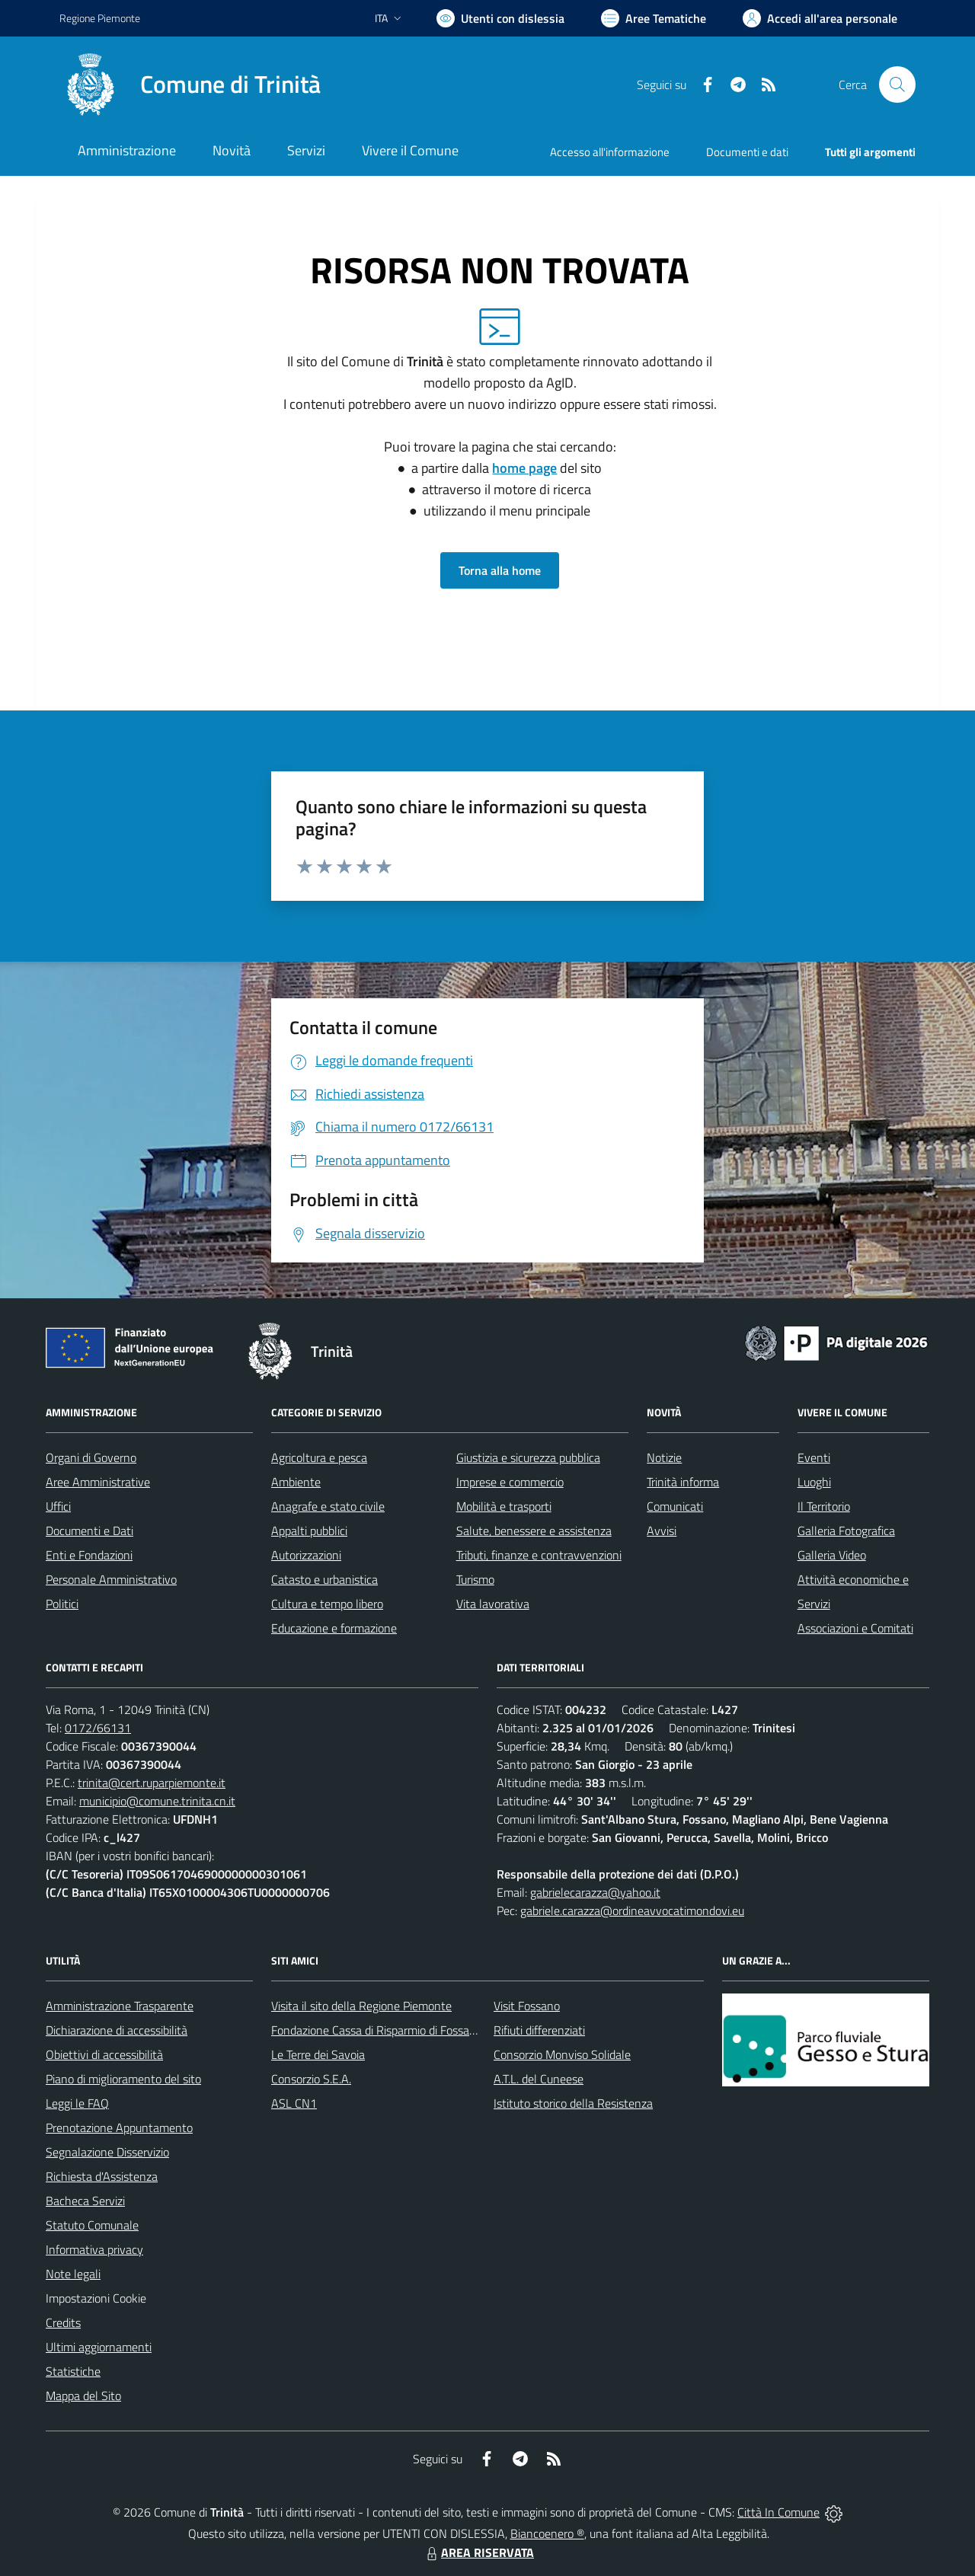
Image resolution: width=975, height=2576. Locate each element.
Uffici (58, 1506)
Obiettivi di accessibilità (104, 2054)
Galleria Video (832, 1555)
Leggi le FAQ (77, 2103)
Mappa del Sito (83, 2395)
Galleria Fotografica (846, 1530)
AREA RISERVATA (478, 2552)
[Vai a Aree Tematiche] (653, 18)
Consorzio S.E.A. (311, 2079)
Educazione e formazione (334, 1628)
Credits (63, 2322)
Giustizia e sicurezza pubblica (528, 1457)
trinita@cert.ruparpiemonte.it (151, 1782)
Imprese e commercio (510, 1482)
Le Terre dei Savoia (318, 2054)
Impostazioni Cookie (96, 2298)
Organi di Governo (91, 1457)
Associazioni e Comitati (855, 1628)
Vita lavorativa (492, 1603)
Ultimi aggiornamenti (99, 2347)
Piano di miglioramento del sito (123, 2079)
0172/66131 (98, 1728)
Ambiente (296, 1482)
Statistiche (73, 2371)
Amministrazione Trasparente (119, 2006)
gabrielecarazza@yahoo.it (595, 1892)
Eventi (814, 1457)
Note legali (73, 2274)
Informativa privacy (94, 2249)
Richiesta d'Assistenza (102, 2176)
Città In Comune (778, 2512)
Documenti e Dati (89, 1530)
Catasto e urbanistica (324, 1579)
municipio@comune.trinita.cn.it (157, 1801)
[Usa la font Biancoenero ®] (500, 18)
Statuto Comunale (92, 2225)
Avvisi (661, 1530)
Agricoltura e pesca (319, 1457)
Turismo (475, 1579)
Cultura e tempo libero (327, 1603)
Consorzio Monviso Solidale (562, 2054)
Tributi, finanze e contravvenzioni (539, 1555)
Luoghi (814, 1482)
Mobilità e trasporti (503, 1506)
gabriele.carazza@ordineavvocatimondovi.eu (632, 1910)
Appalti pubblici (309, 1530)
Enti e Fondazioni (89, 1555)
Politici (62, 1603)
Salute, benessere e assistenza (534, 1530)
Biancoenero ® (547, 2533)
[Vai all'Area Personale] (820, 18)
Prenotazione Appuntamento (119, 2127)
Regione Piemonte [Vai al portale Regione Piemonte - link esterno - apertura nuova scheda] (99, 18)
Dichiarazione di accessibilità (116, 2030)
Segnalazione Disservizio (107, 2152)
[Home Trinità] (190, 84)
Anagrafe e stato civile (328, 1506)
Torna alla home (500, 570)
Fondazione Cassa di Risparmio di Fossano (376, 2030)
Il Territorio (824, 1506)
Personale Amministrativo (111, 1579)
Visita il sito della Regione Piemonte (361, 2006)
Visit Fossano (527, 2006)
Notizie (664, 1457)
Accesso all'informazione (610, 152)
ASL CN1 (294, 2103)
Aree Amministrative (98, 1482)
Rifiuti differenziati (539, 2030)
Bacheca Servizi (85, 2200)
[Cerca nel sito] (897, 84)
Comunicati (675, 1506)
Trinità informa (683, 1482)
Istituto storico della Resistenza (573, 2103)
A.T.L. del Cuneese (538, 2079)
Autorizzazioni (306, 1555)
